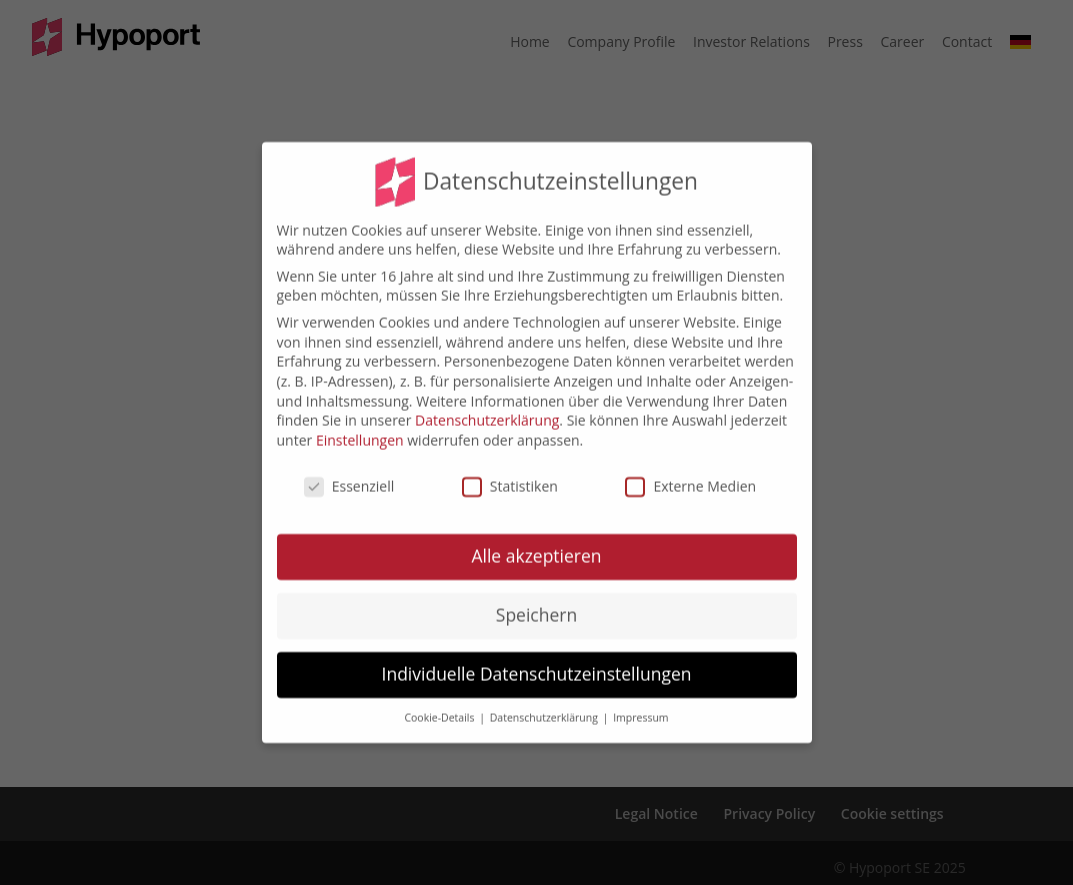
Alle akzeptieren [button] (536, 544)
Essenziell (349, 474)
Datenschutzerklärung (487, 408)
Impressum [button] (640, 706)
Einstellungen (360, 428)
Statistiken (510, 474)
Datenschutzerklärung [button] (545, 706)
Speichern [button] (536, 603)
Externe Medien (690, 474)
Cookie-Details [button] (440, 706)
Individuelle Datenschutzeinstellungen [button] (537, 662)
